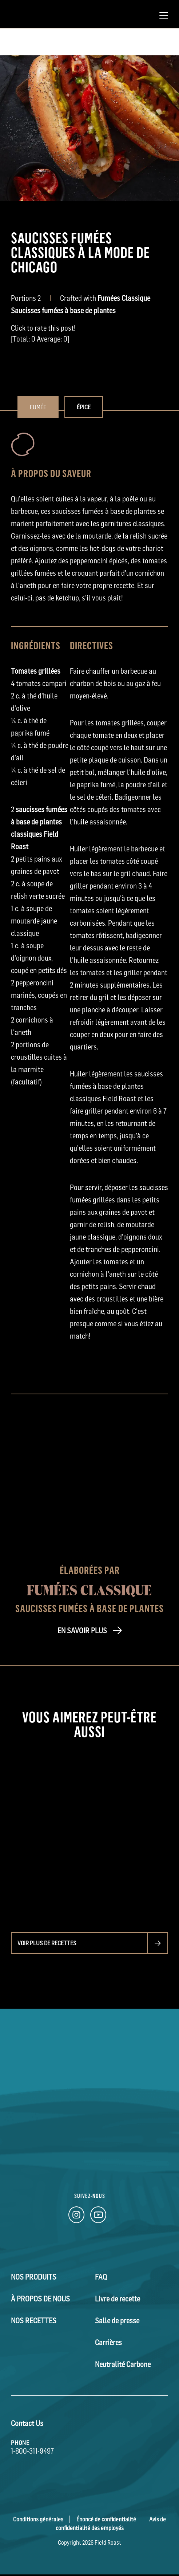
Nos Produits (33, 2277)
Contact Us (27, 2423)
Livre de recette (117, 2299)
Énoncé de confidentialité (106, 2519)
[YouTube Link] (98, 2217)
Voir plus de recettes (46, 1943)
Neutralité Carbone (123, 2364)
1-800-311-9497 (32, 2451)
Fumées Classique (89, 1589)
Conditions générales (38, 2519)
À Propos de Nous (40, 2299)
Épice (84, 407)
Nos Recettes (33, 2320)
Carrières (108, 2342)
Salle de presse (117, 2320)
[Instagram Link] (76, 2217)
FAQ (101, 2277)
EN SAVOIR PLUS (82, 1630)
